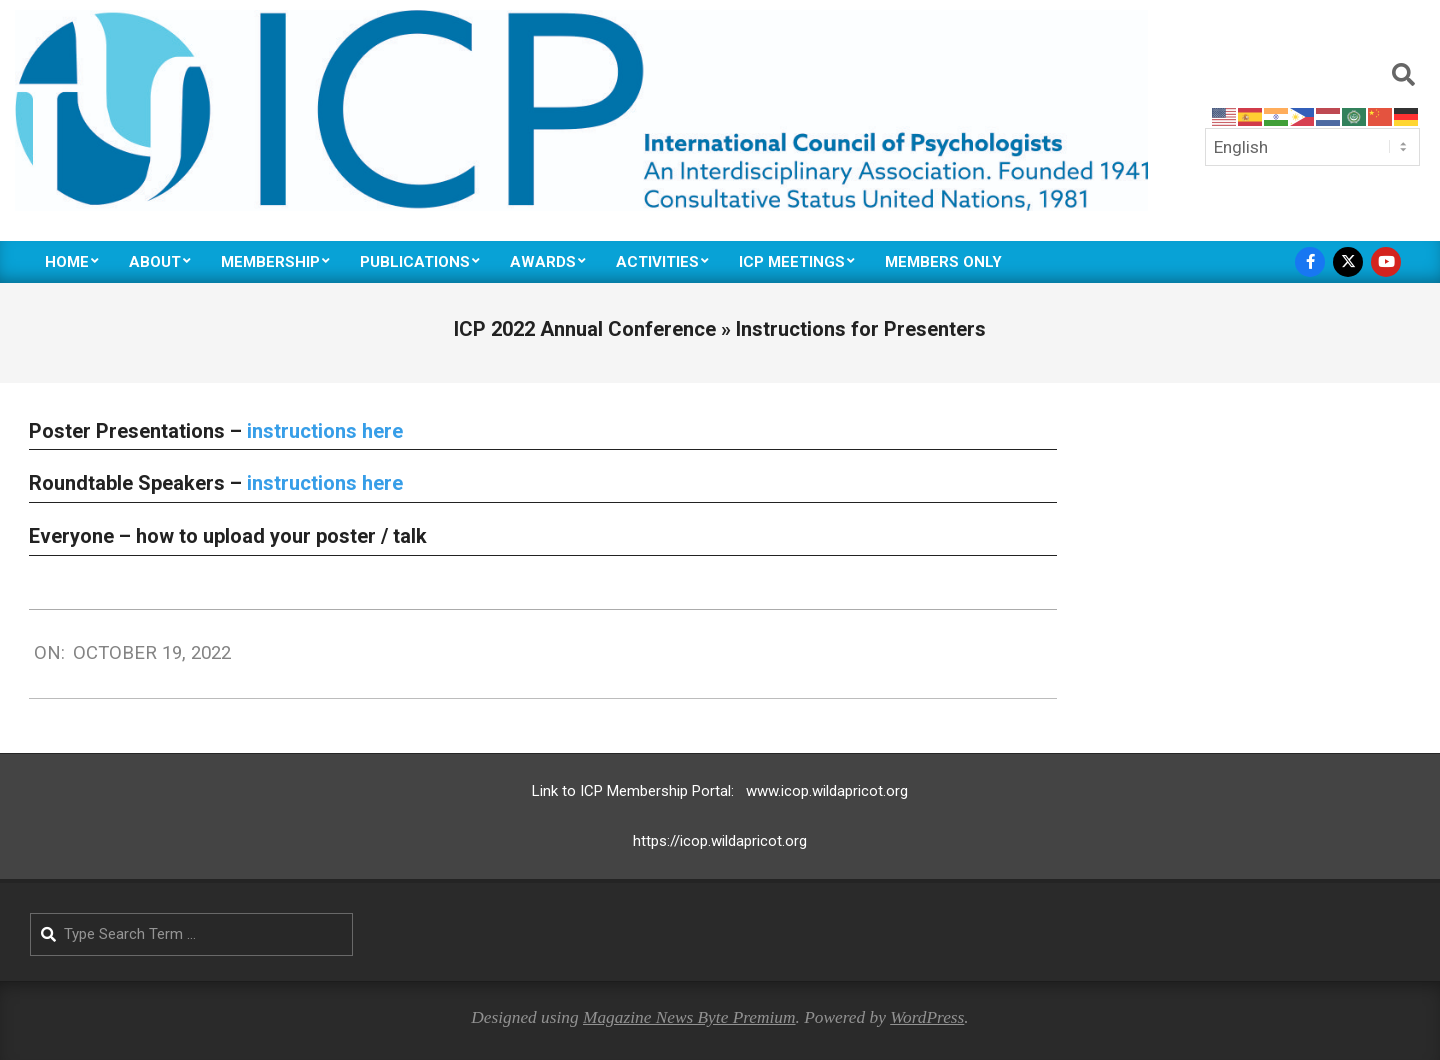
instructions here (325, 431)
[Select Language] (1312, 147)
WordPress (927, 1017)
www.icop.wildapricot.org (827, 791)
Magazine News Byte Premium (689, 1017)
